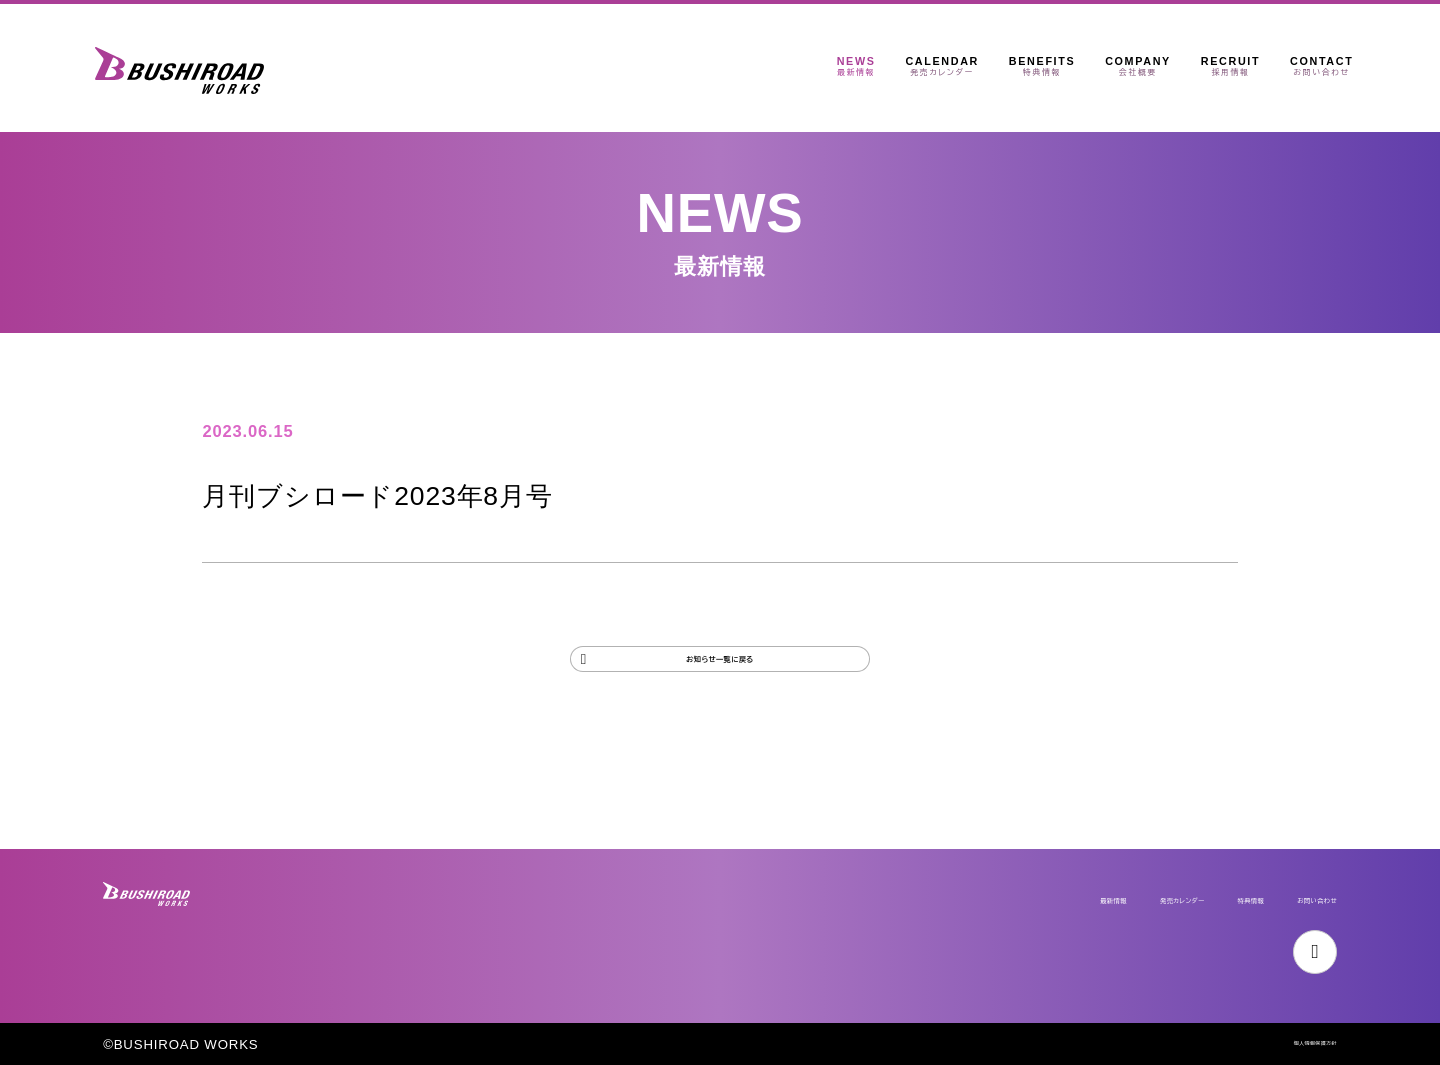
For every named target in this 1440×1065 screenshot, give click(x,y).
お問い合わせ (1285, 875)
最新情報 (914, 875)
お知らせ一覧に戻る (720, 677)
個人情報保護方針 (1280, 1044)
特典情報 (1166, 875)
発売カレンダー (1040, 875)
